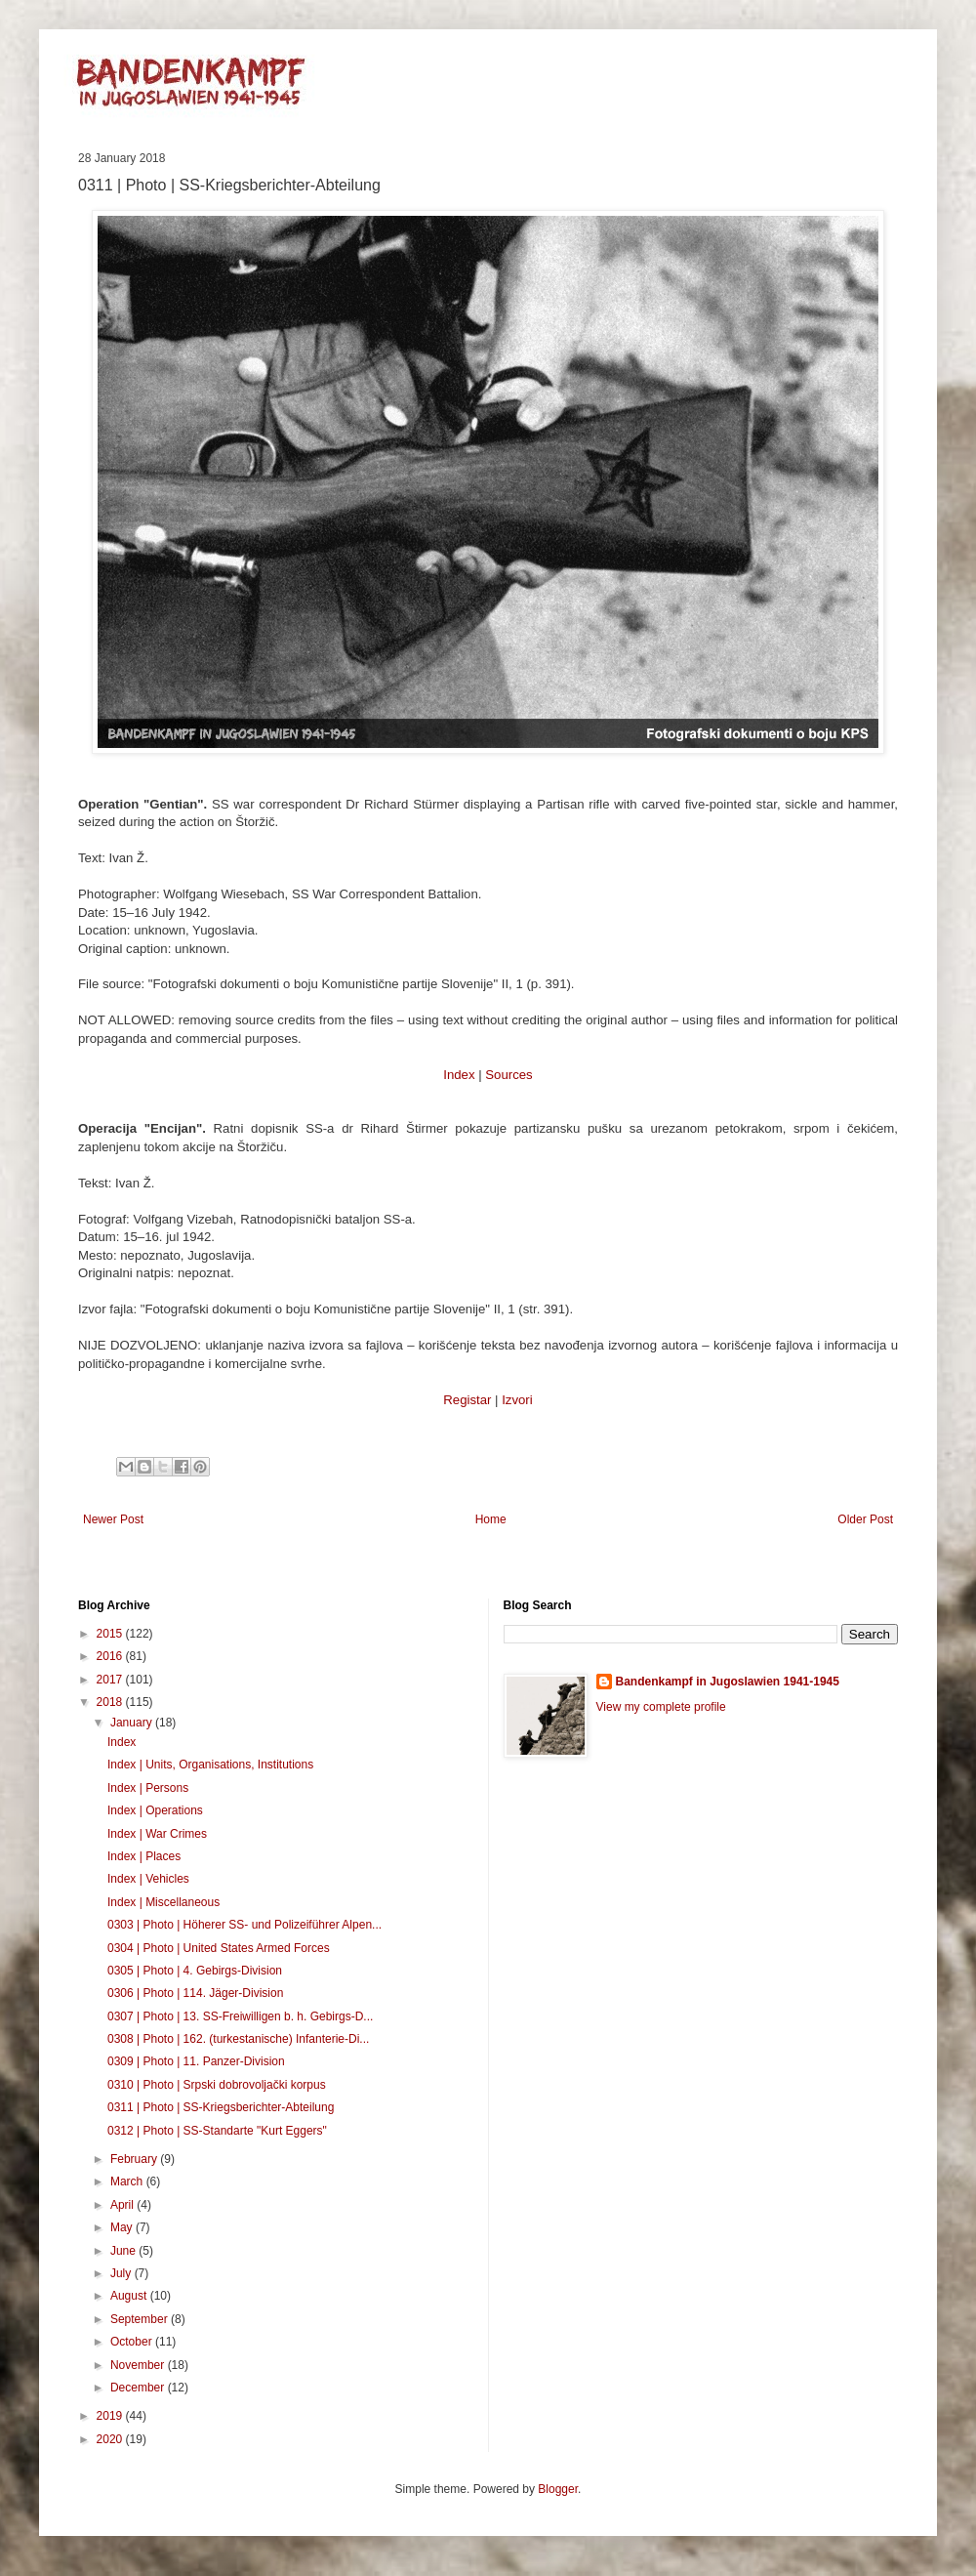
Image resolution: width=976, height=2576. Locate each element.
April (123, 2205)
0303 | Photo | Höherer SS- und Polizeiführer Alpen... (244, 1925)
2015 (111, 1634)
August (130, 2296)
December (139, 2387)
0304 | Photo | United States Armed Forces (218, 1948)
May (123, 2227)
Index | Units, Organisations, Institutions (210, 1764)
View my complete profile (661, 1707)
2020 (111, 2439)
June (124, 2251)
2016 (111, 1656)
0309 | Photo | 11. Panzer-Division (196, 2061)
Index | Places (144, 1856)
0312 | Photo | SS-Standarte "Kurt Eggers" (217, 2131)
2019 (111, 2416)
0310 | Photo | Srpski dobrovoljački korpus (216, 2085)
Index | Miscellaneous (163, 1902)
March (128, 2181)
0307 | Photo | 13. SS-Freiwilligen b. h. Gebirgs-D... (240, 2016)
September (140, 2319)
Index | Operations (155, 1810)
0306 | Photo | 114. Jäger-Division (195, 1993)
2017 (111, 1679)
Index (458, 1074)
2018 (111, 1702)
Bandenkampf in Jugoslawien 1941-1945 (727, 1681)
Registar (467, 1399)
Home (491, 1519)
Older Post (865, 1519)
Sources (508, 1074)
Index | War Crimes (157, 1834)
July (122, 2273)
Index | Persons (147, 1788)
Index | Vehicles (148, 1879)
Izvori (517, 1399)
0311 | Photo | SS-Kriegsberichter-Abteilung (220, 2107)
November (139, 2365)
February (135, 2159)
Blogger (558, 2489)
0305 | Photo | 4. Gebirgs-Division (194, 1970)
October (132, 2341)
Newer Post (113, 1519)
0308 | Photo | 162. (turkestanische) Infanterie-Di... (238, 2039)
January (132, 1722)
